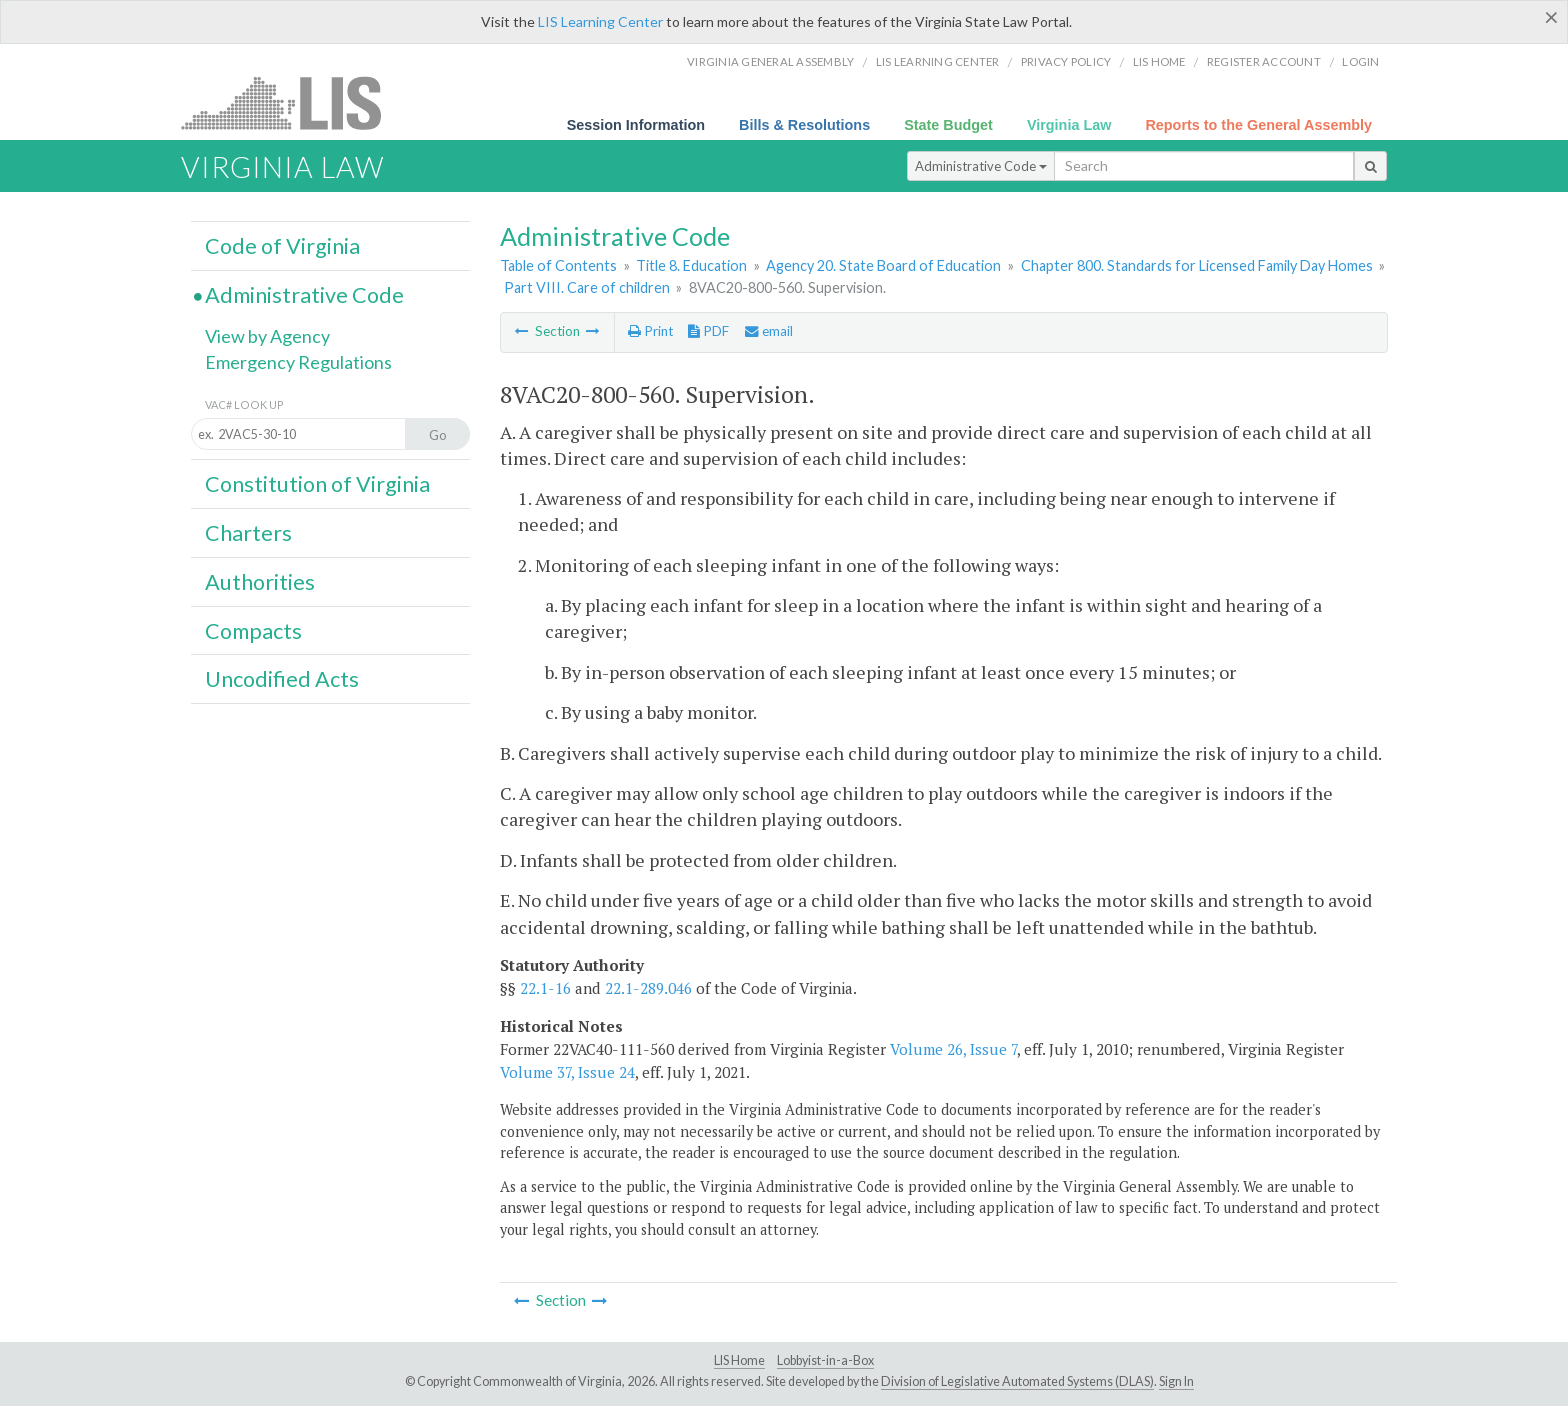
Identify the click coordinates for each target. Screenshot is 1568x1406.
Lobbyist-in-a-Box (825, 1360)
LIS (292, 102)
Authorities (260, 582)
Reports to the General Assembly (1258, 125)
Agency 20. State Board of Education (883, 265)
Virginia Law (1069, 125)
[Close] (1551, 17)
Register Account (1264, 61)
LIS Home (739, 1360)
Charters (248, 533)
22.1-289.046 (648, 988)
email (769, 331)
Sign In (1176, 1381)
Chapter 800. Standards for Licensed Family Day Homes (1197, 265)
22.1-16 (545, 988)
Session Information (636, 125)
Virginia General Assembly (770, 61)
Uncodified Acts (282, 679)
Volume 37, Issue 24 (567, 1072)
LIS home (1159, 61)
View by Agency (267, 336)
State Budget (948, 125)
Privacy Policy (1066, 61)
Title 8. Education (691, 265)
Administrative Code (981, 166)
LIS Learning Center (600, 21)
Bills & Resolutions (804, 125)
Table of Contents (558, 265)
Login (1360, 61)
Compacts (253, 631)
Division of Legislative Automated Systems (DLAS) (1017, 1381)
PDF (708, 331)
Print (650, 331)
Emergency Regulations (298, 362)
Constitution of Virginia (317, 484)
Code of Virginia (282, 246)
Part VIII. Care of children (587, 287)
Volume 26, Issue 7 (953, 1049)
